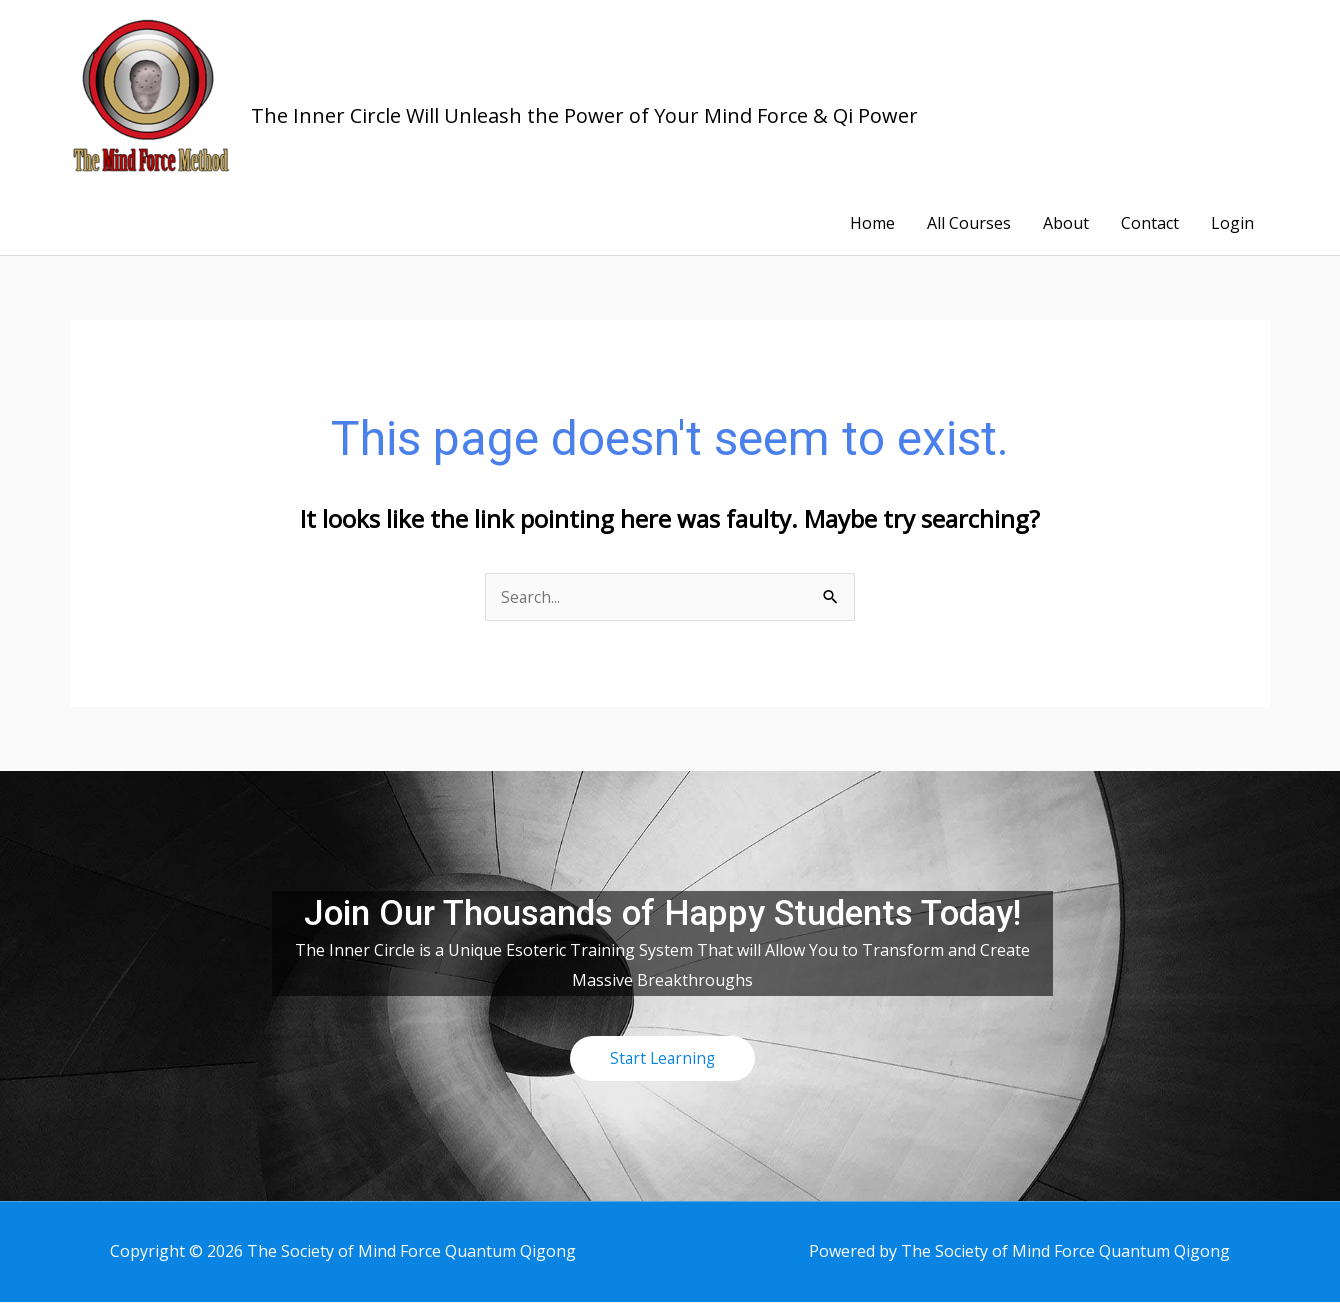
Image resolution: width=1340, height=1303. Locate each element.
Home (872, 224)
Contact (1150, 224)
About (1066, 224)
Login (1232, 224)
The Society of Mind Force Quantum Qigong (612, 81)
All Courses (969, 224)
